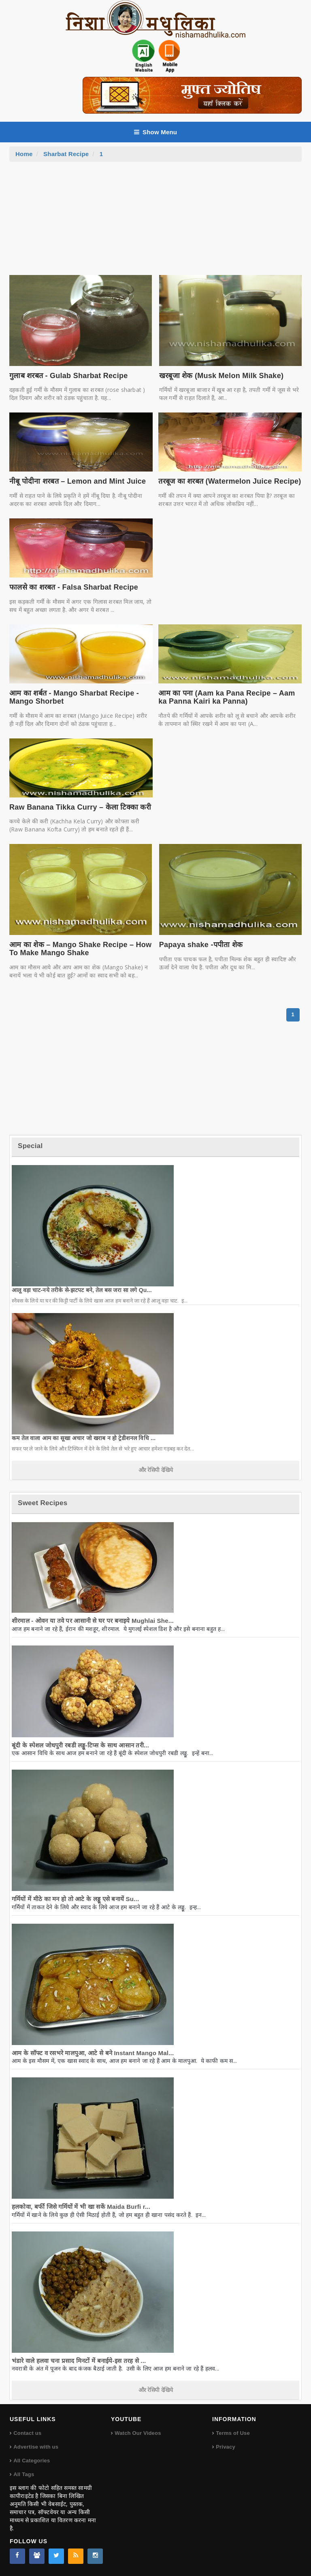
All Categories (31, 2461)
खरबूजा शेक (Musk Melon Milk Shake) (221, 376)
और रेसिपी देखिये (155, 1470)
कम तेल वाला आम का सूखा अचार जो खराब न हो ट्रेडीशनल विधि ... (84, 1438)
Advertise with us (35, 2447)
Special (30, 1146)
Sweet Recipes (42, 1503)
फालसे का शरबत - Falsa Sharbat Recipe (73, 587)
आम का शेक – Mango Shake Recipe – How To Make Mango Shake (80, 949)
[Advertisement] (155, 222)
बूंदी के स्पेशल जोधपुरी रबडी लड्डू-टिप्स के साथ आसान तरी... (80, 1745)
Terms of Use (233, 2433)
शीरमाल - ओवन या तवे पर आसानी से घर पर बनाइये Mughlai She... (93, 1620)
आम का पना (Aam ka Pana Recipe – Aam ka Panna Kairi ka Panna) (226, 697)
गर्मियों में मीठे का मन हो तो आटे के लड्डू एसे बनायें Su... (75, 1898)
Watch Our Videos (138, 2433)
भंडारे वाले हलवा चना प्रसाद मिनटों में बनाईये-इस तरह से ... (79, 2360)
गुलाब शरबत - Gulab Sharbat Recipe (68, 376)
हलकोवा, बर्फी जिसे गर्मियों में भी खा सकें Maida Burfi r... (81, 2206)
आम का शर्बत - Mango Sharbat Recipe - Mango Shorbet (74, 697)
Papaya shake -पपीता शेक (201, 945)
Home (24, 153)
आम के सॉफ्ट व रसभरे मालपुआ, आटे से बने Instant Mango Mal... (93, 2052)
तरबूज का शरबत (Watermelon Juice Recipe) (229, 481)
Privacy (225, 2447)
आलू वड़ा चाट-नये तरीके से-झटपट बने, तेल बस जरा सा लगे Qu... (82, 1290)
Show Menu (155, 132)
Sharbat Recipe (66, 153)
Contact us (27, 2433)
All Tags (23, 2474)
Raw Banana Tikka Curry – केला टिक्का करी (80, 807)
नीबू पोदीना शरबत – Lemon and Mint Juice (77, 481)
